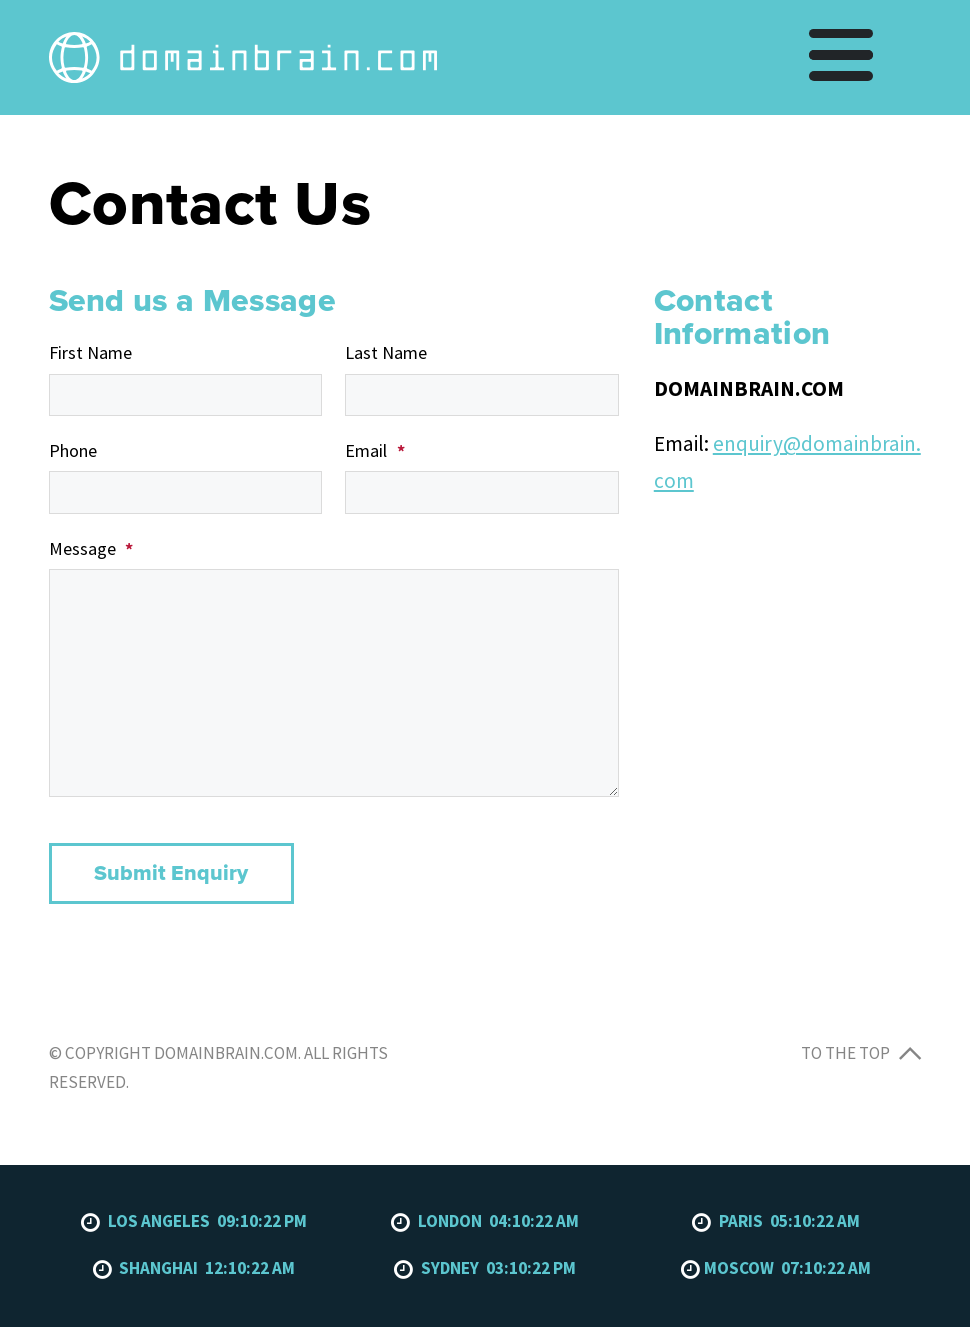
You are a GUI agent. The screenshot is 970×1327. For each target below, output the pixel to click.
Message (91, 548)
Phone (73, 450)
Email (374, 450)
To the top (861, 1053)
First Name (90, 352)
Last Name (386, 352)
